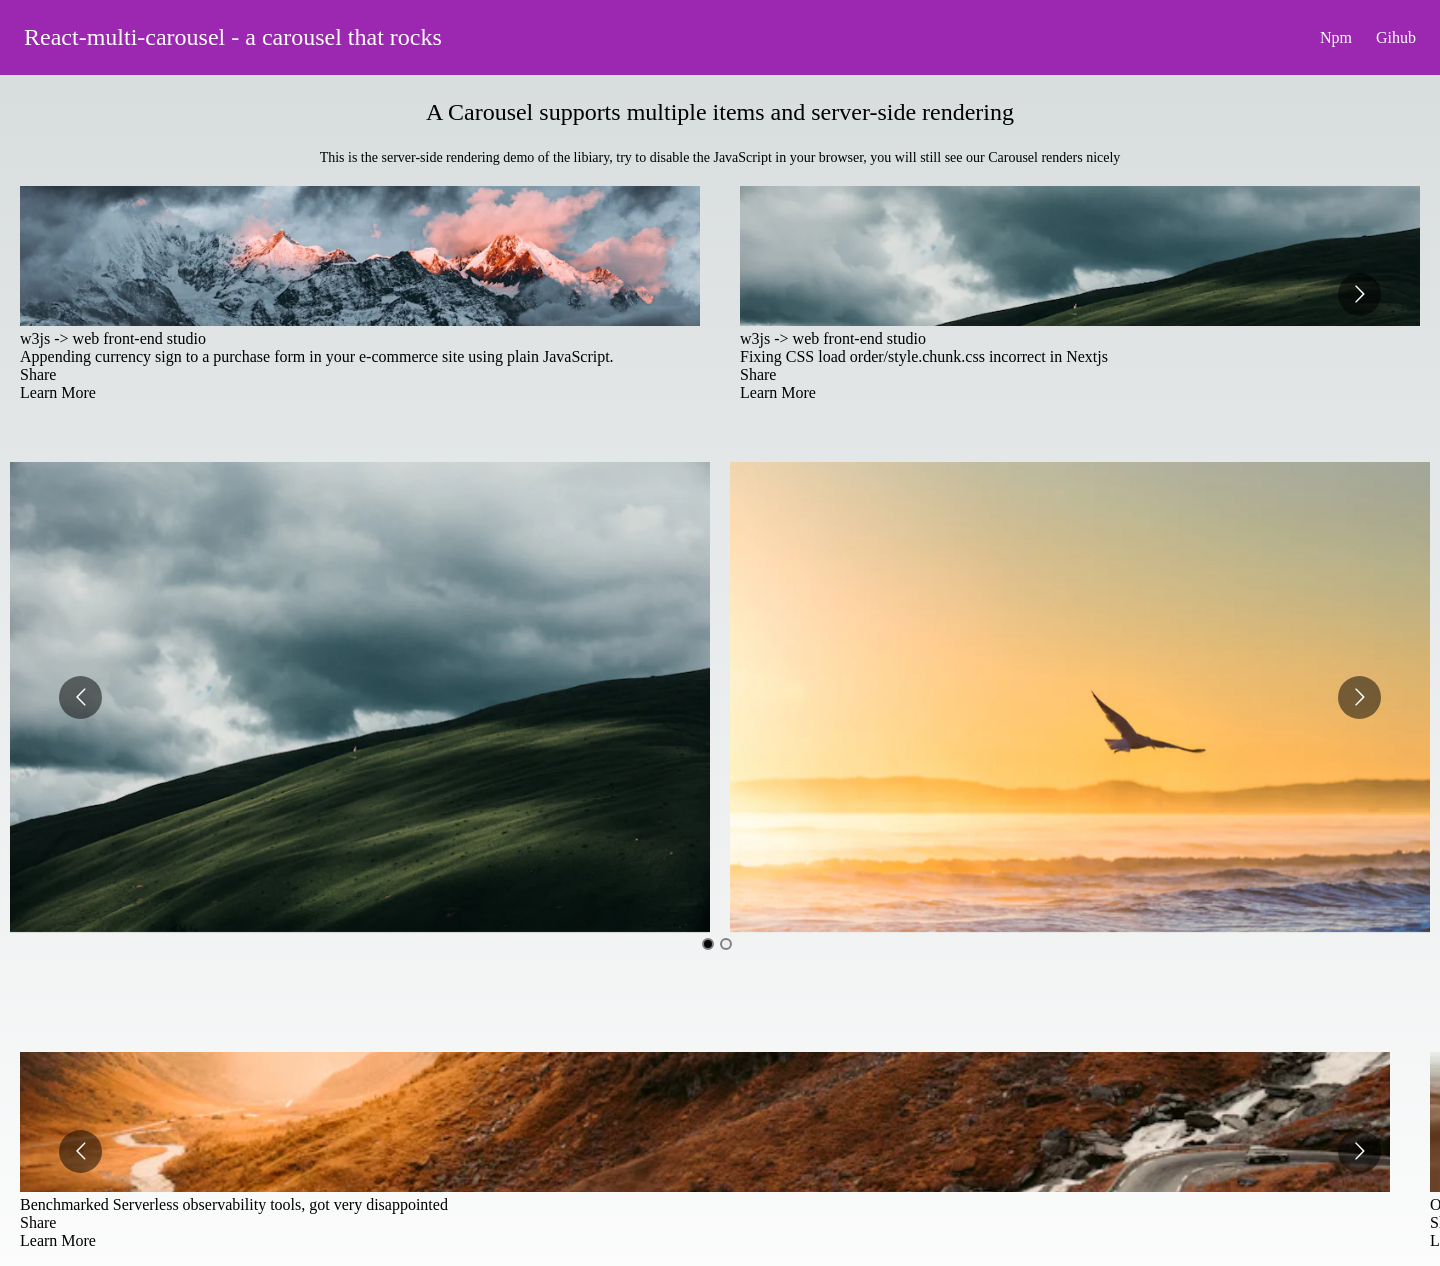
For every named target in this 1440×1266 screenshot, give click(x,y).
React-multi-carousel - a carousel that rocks (233, 37)
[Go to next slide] (1359, 294)
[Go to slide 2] (726, 944)
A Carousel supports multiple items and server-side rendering (720, 112)
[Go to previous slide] (80, 697)
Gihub (1396, 37)
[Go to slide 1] (708, 944)
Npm (1336, 37)
